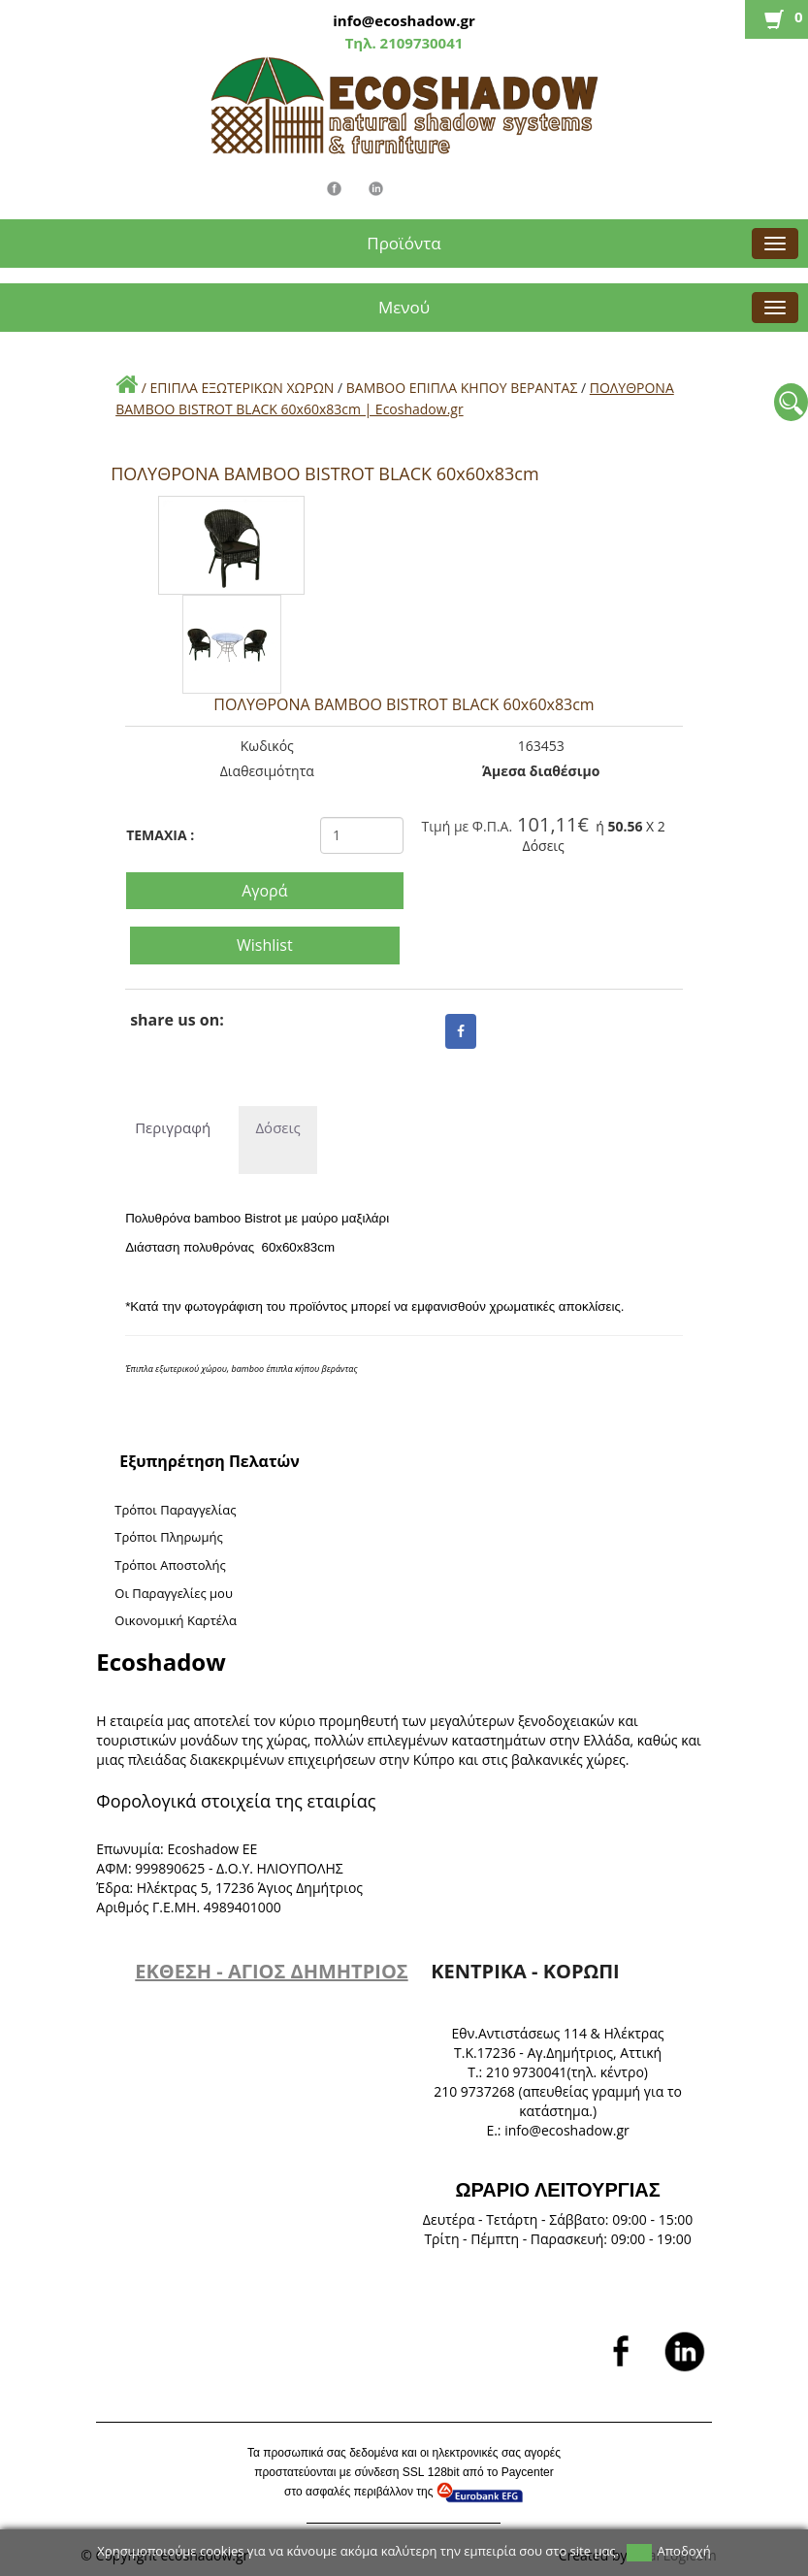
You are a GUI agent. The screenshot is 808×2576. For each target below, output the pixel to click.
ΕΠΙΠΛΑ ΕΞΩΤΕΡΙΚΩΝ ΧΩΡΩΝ (242, 387)
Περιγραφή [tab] (170, 1127)
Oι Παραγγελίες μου (173, 1593)
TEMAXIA (160, 835)
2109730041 (420, 42)
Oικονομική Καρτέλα (175, 1620)
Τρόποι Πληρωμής (168, 1537)
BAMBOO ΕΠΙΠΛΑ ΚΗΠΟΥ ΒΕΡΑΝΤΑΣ (462, 387)
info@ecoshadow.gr (403, 20)
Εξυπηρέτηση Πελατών (209, 1461)
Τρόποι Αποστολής (170, 1565)
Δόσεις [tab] (277, 1127)
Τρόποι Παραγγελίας (175, 1509)
